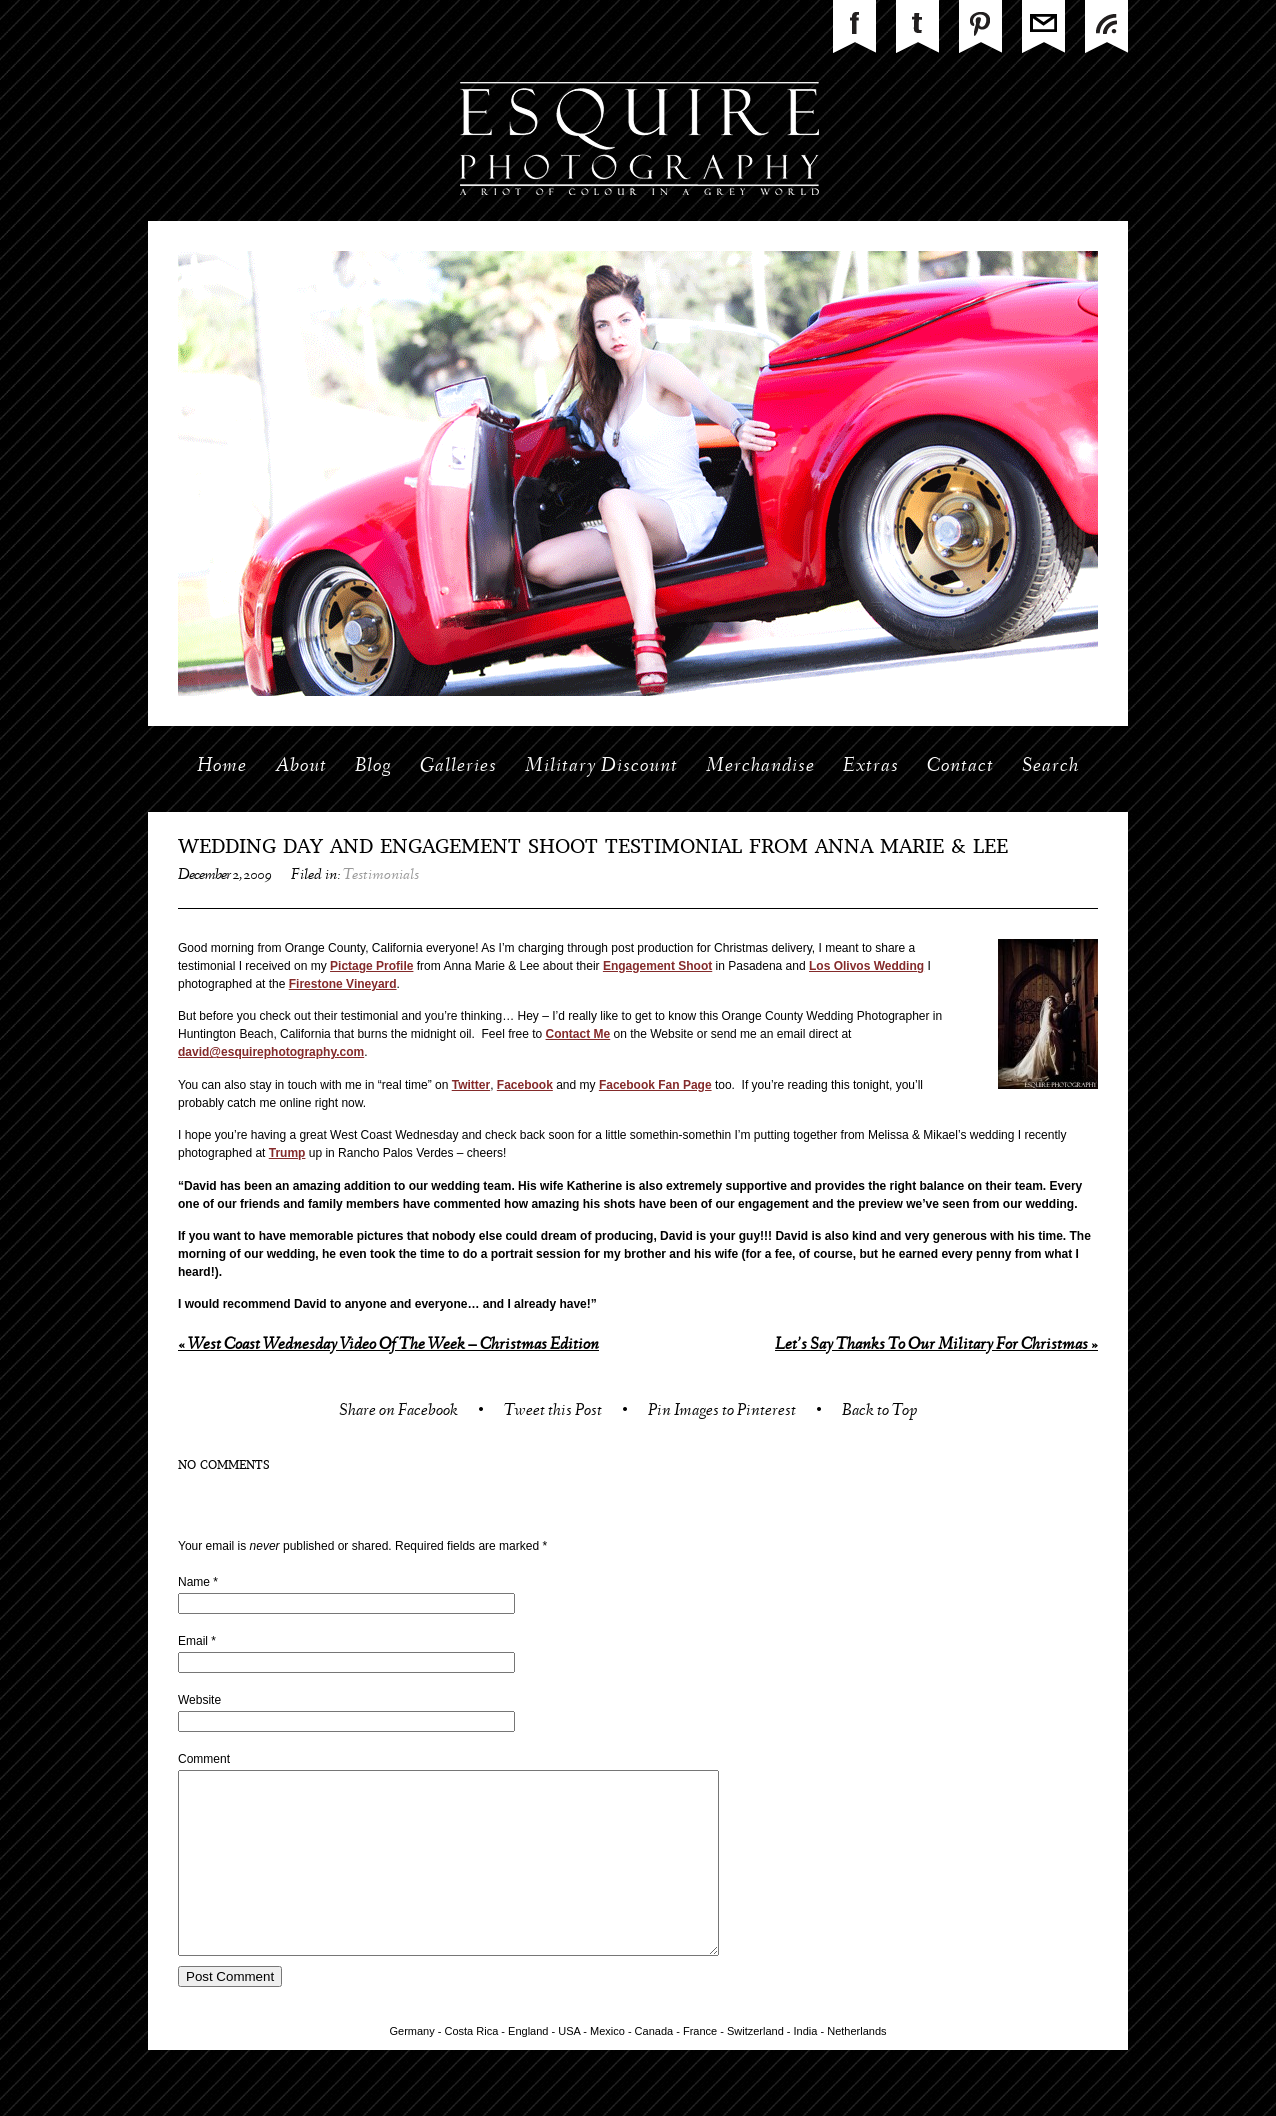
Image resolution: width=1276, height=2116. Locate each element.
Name (194, 1582)
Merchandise (760, 767)
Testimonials (381, 876)
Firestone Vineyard (343, 984)
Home (222, 767)
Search (1050, 767)
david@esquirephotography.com (271, 1052)
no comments (224, 1466)
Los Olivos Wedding (866, 966)
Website (199, 1700)
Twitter (471, 1085)
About (301, 767)
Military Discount (601, 767)
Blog (373, 767)
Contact (960, 767)
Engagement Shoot (657, 966)
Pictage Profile (371, 966)
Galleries (458, 767)
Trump (287, 1153)
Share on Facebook (398, 1412)
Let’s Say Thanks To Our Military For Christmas (936, 1345)
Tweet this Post (553, 1412)
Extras (871, 767)
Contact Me (578, 1034)
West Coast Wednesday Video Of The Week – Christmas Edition (388, 1345)
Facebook (525, 1085)
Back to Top (879, 1412)
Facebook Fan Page (655, 1085)
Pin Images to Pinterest (722, 1412)
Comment (204, 1759)
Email (193, 1641)
